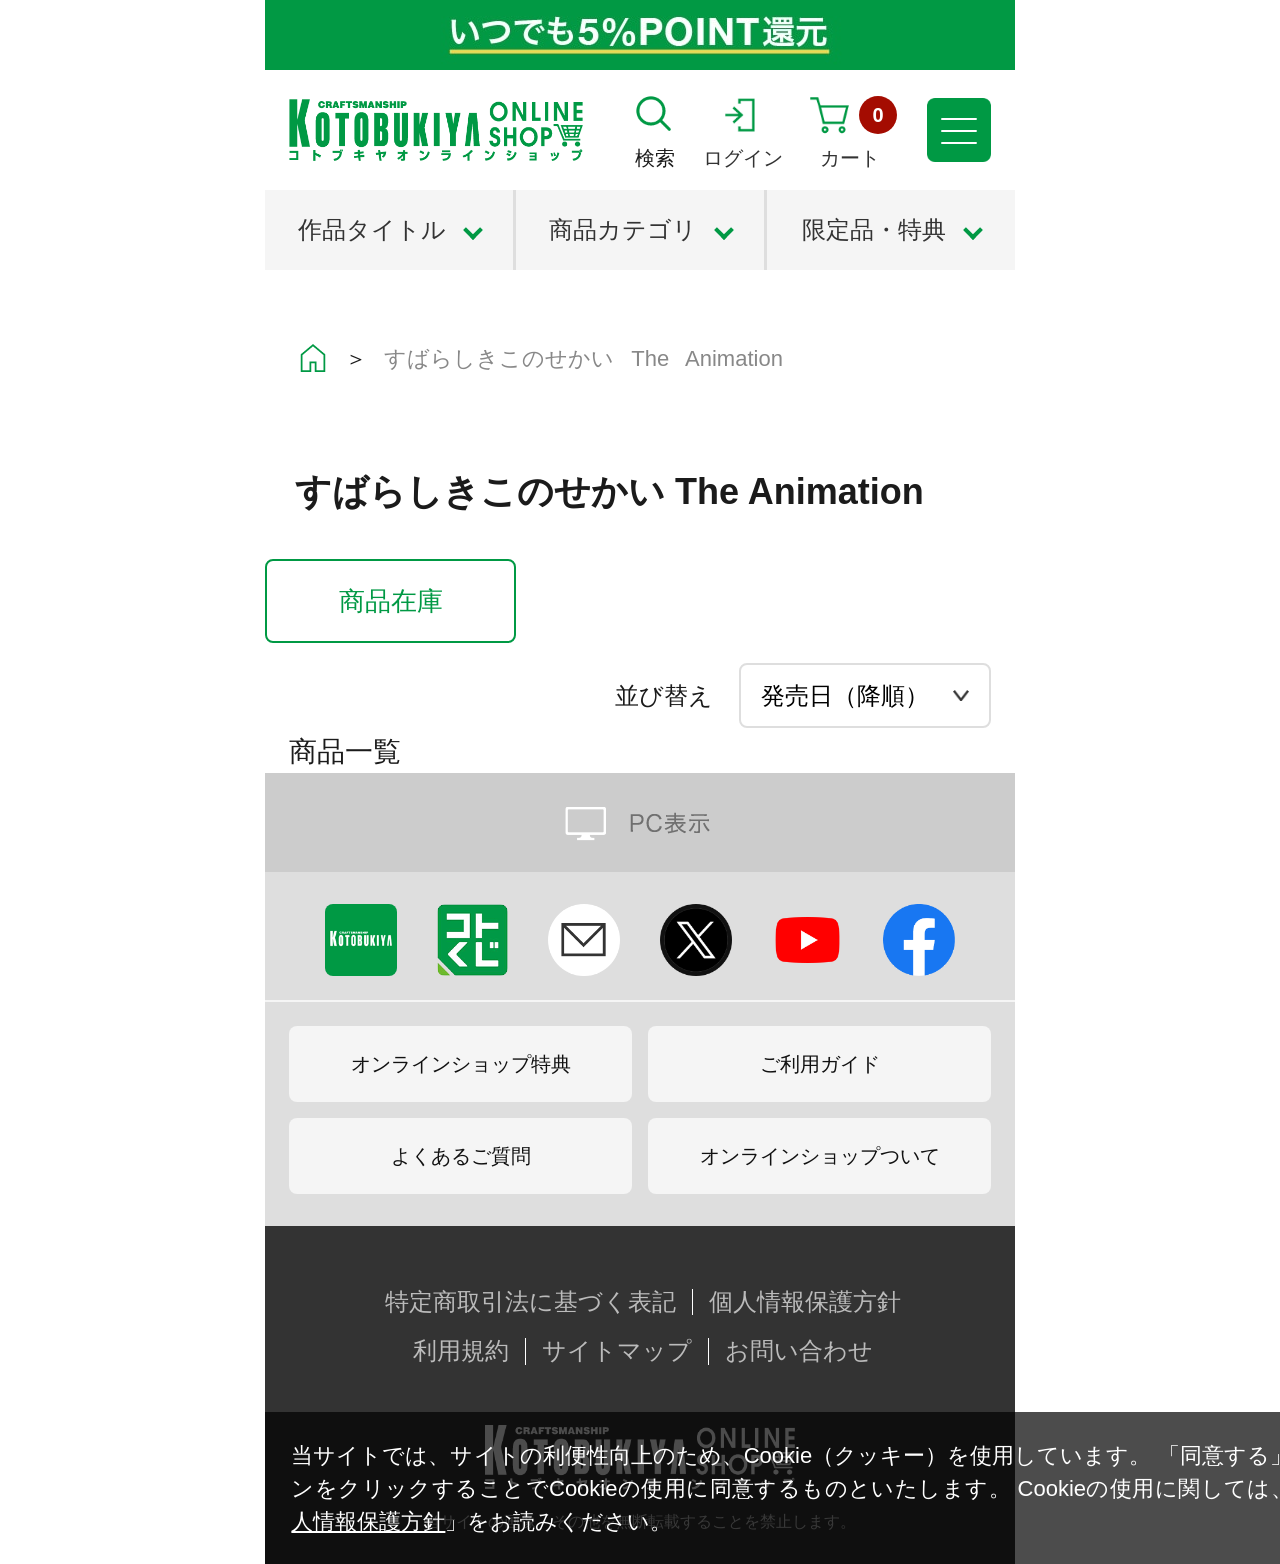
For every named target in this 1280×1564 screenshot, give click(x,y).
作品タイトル (372, 229)
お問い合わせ (799, 1351)
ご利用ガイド (820, 1064)
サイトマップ (617, 1351)
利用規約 (461, 1351)
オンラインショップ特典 (461, 1064)
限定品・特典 (874, 229)
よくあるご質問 (461, 1156)
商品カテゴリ (623, 229)
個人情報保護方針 (805, 1302)
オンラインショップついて (820, 1156)
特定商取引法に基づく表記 (530, 1302)
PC (640, 822)
